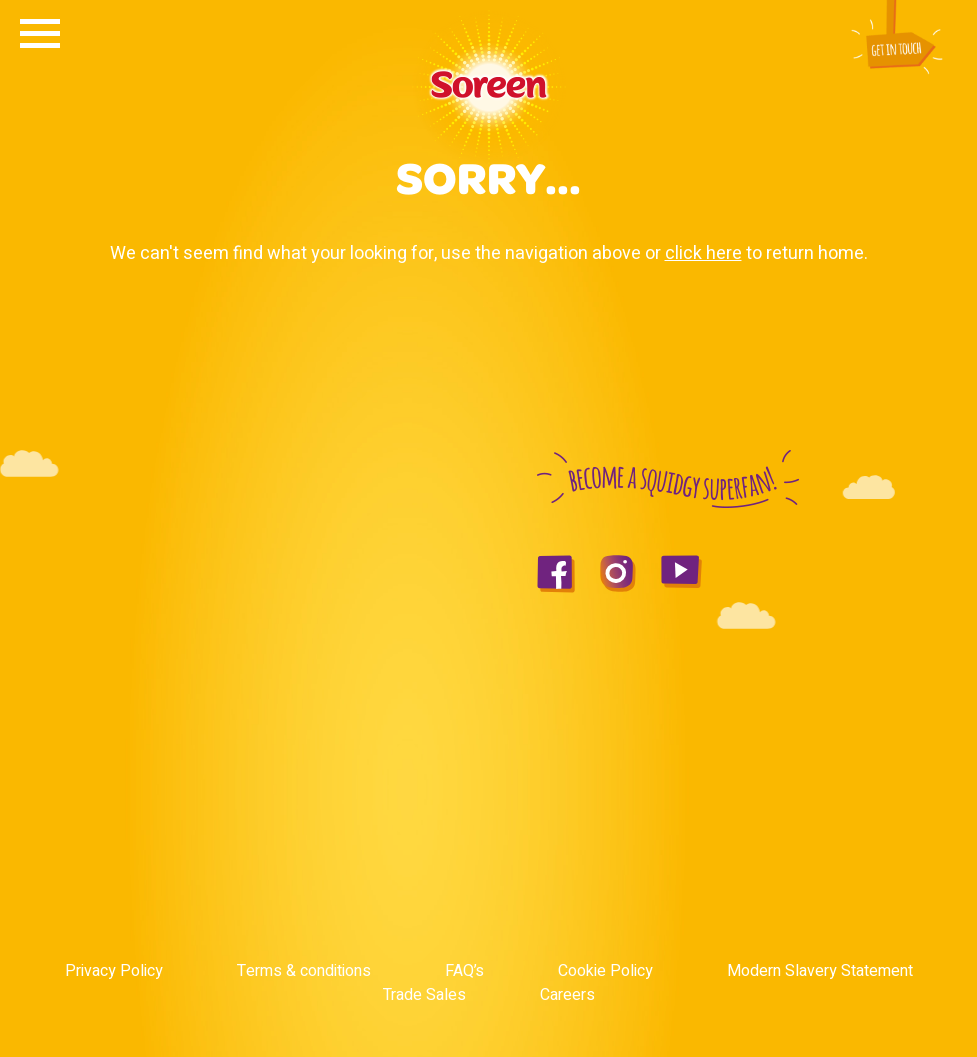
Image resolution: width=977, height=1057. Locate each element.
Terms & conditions (304, 971)
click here (703, 253)
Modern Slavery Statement (820, 971)
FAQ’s (464, 971)
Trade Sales (424, 995)
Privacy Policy (114, 971)
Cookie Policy (605, 971)
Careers (567, 995)
